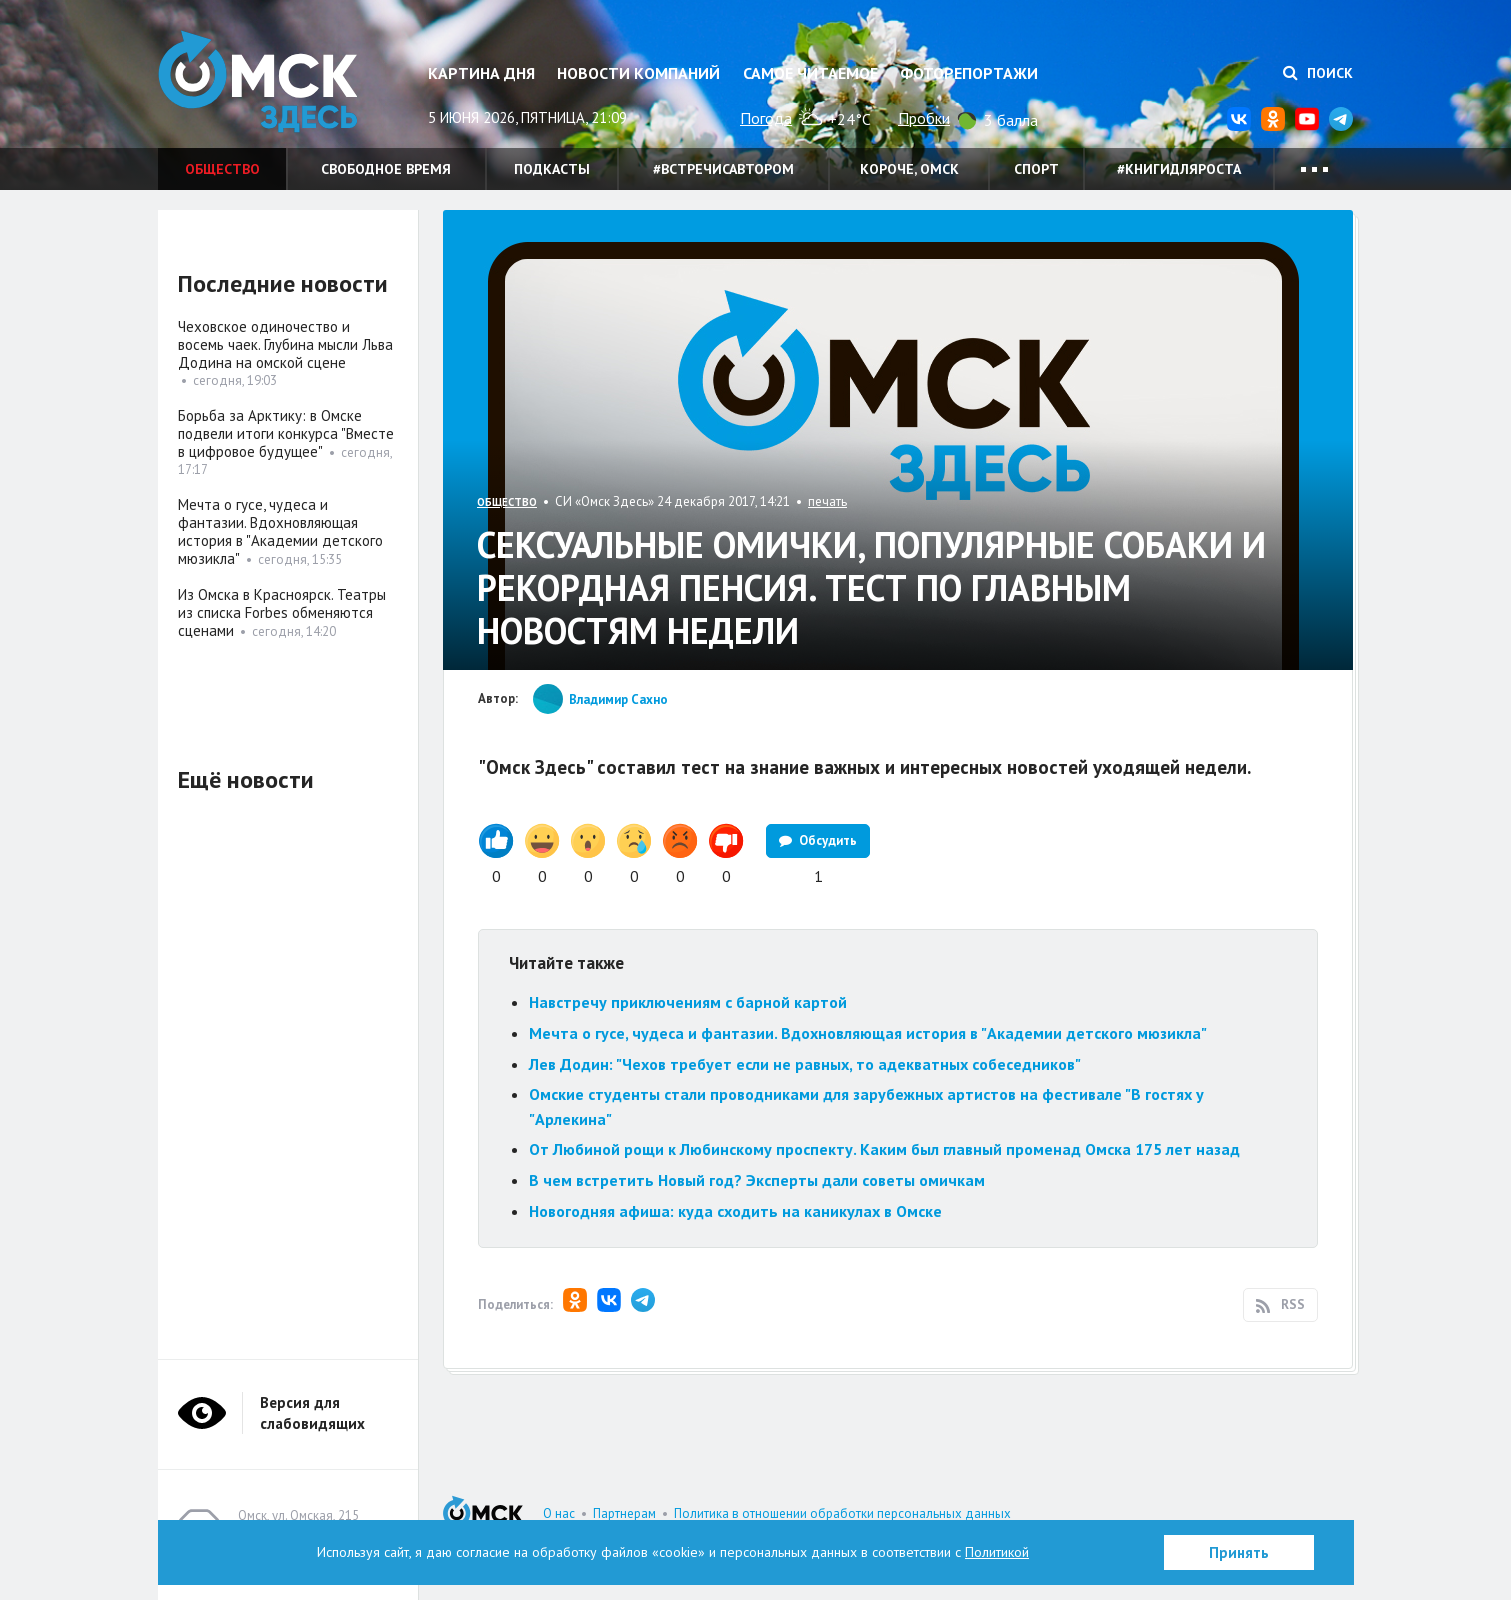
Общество (222, 169)
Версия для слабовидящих (312, 1413)
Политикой (997, 1552)
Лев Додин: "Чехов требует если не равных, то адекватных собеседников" (805, 1064)
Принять (1239, 1552)
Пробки (924, 118)
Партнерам (624, 1513)
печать (827, 501)
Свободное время (386, 169)
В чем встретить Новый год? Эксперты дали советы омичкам (757, 1180)
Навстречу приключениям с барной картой (688, 1002)
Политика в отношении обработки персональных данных (842, 1513)
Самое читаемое (810, 73)
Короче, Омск (909, 169)
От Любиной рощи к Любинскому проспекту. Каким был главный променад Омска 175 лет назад (886, 1149)
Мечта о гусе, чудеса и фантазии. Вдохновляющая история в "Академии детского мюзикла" (868, 1033)
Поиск (1318, 73)
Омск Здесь (258, 81)
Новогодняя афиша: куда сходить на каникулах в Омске (735, 1211)
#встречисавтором (723, 169)
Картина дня (481, 73)
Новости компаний (638, 73)
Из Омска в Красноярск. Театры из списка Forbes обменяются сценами (282, 612)
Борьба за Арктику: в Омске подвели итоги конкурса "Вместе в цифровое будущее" (286, 433)
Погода (766, 118)
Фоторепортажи (969, 73)
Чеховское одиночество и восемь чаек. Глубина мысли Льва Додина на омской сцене (285, 344)
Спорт (1036, 169)
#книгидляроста (1179, 169)
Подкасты (552, 169)
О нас (559, 1513)
